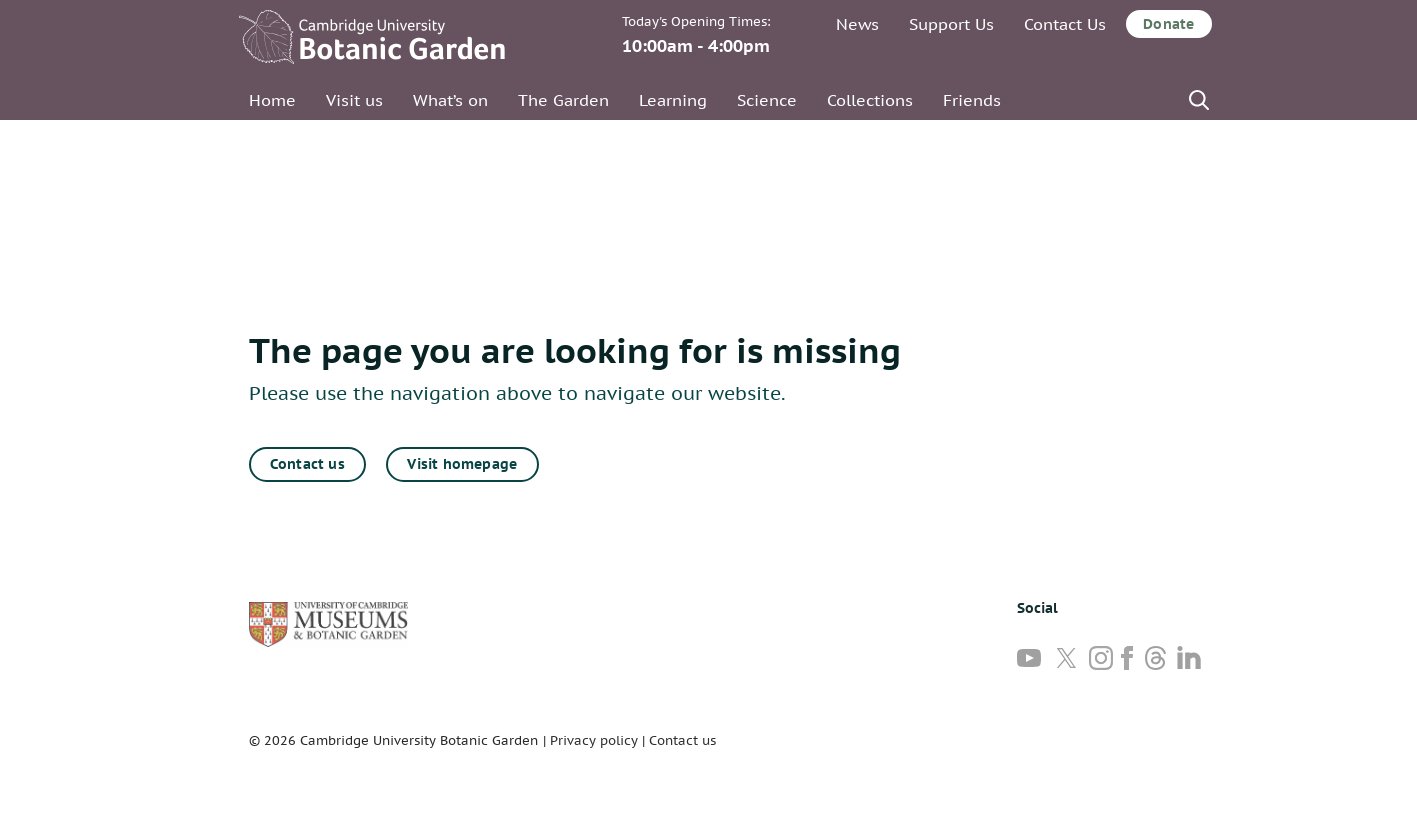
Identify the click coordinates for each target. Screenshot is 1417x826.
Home (272, 100)
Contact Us (1065, 24)
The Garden (563, 100)
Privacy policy (594, 740)
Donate (1168, 24)
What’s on (450, 100)
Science (767, 100)
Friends (972, 100)
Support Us (951, 24)
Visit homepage (462, 464)
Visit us (354, 100)
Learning (673, 100)
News (857, 24)
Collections (870, 100)
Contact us (307, 464)
